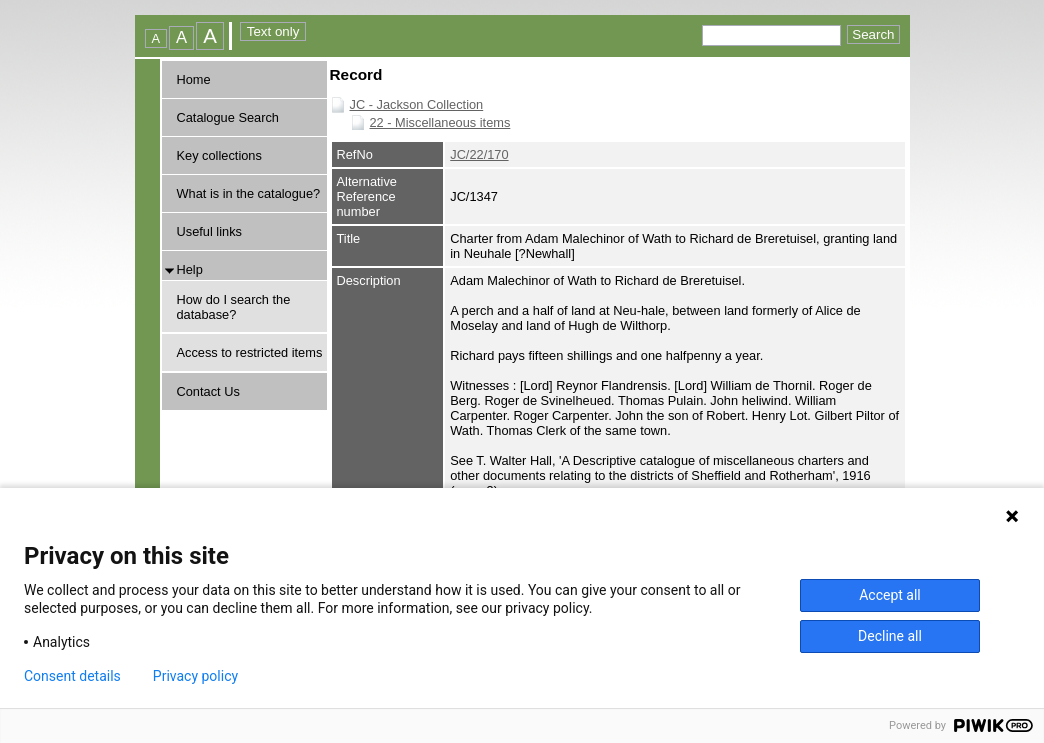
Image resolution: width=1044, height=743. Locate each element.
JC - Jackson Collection (417, 104)
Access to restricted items (250, 352)
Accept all (890, 595)
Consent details (72, 676)
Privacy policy (195, 676)
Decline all (890, 636)
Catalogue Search (228, 117)
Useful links (209, 231)
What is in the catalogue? (249, 193)
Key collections (219, 155)
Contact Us (208, 391)
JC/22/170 (479, 154)
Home (194, 79)
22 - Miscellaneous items (440, 122)
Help (190, 269)
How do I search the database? (234, 307)
